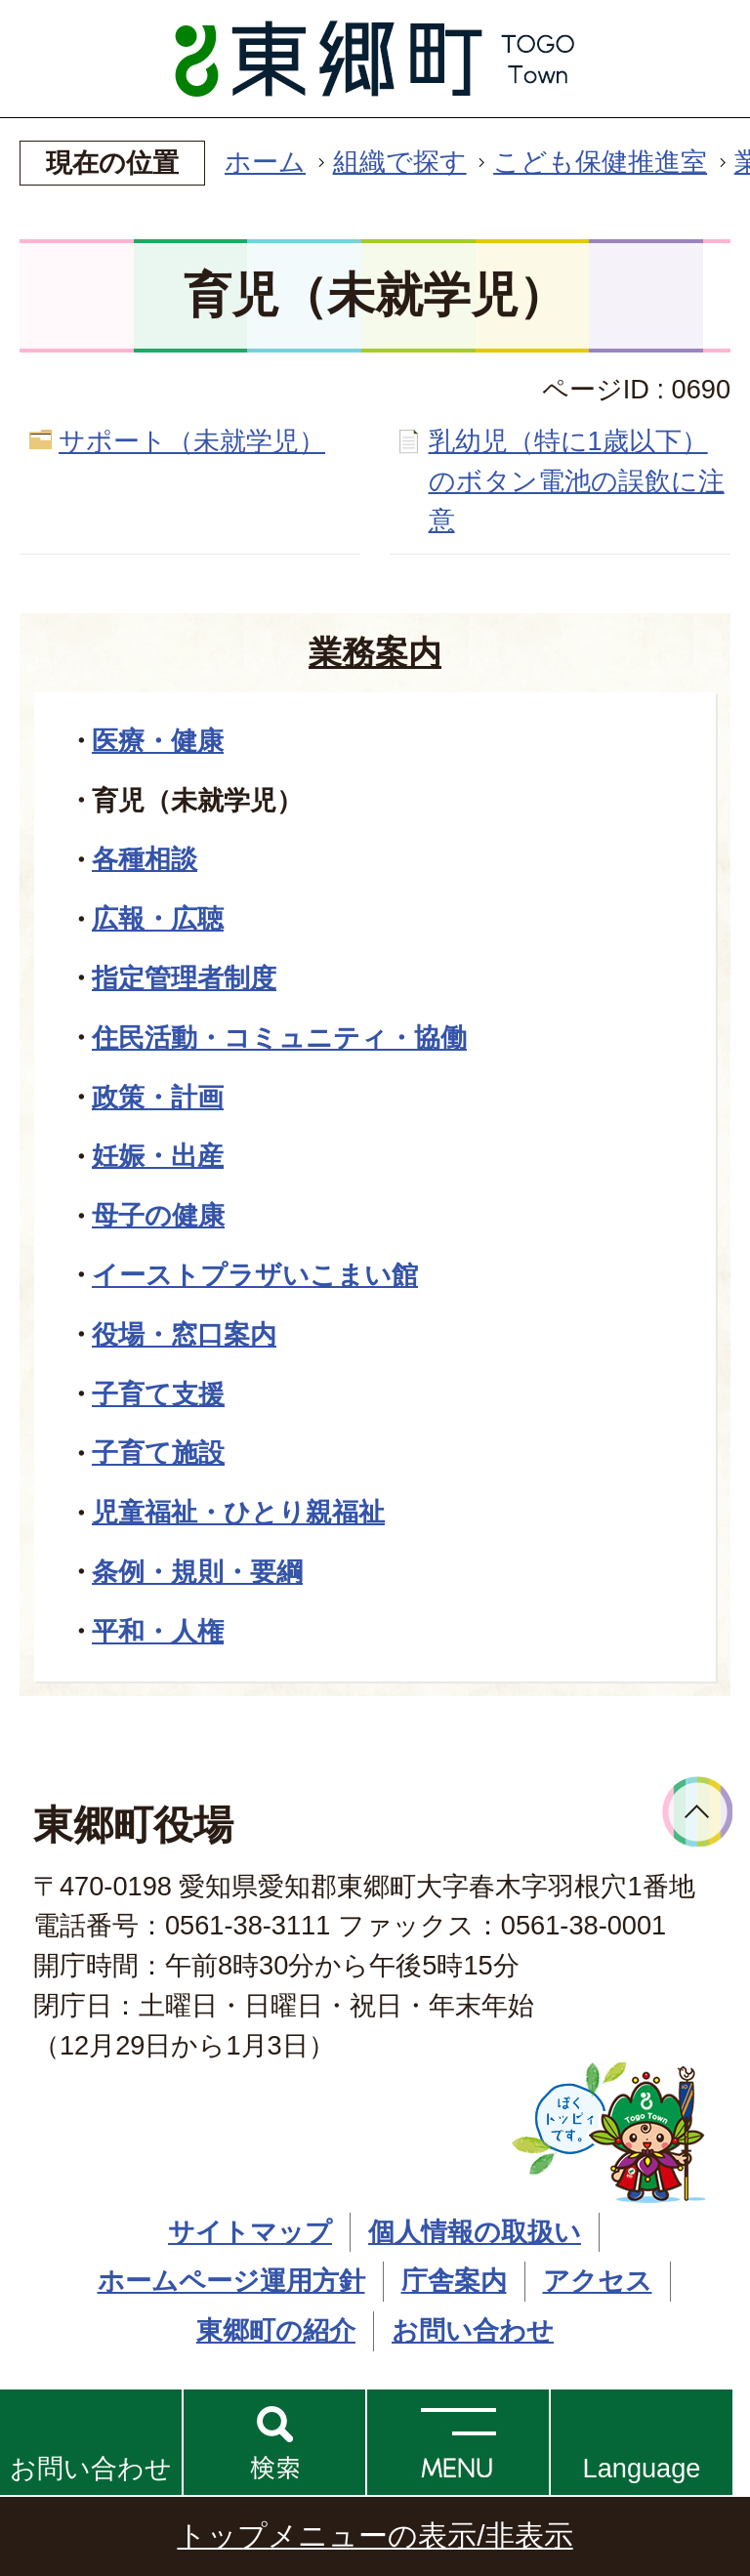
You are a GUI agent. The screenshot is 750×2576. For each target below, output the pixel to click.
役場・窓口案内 (184, 1334)
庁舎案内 (454, 2280)
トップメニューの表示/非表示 (374, 2535)
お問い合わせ (91, 2468)
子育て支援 (158, 1394)
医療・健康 (158, 741)
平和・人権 (158, 1631)
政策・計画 (158, 1097)
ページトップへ (697, 1811)
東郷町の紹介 (275, 2330)
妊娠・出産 (158, 1156)
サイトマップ (250, 2232)
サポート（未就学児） (192, 441)
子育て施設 (158, 1452)
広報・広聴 (158, 918)
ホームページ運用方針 (231, 2280)
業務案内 (375, 652)
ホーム (265, 161)
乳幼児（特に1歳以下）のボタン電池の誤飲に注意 (577, 481)
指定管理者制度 (184, 978)
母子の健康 (158, 1215)
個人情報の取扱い (474, 2232)
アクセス (597, 2280)
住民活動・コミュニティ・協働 (279, 1037)
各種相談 (144, 859)
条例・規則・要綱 (197, 1572)
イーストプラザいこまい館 (255, 1275)
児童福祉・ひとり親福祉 (238, 1512)
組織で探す (400, 161)
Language (642, 2468)
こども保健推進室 (600, 161)
